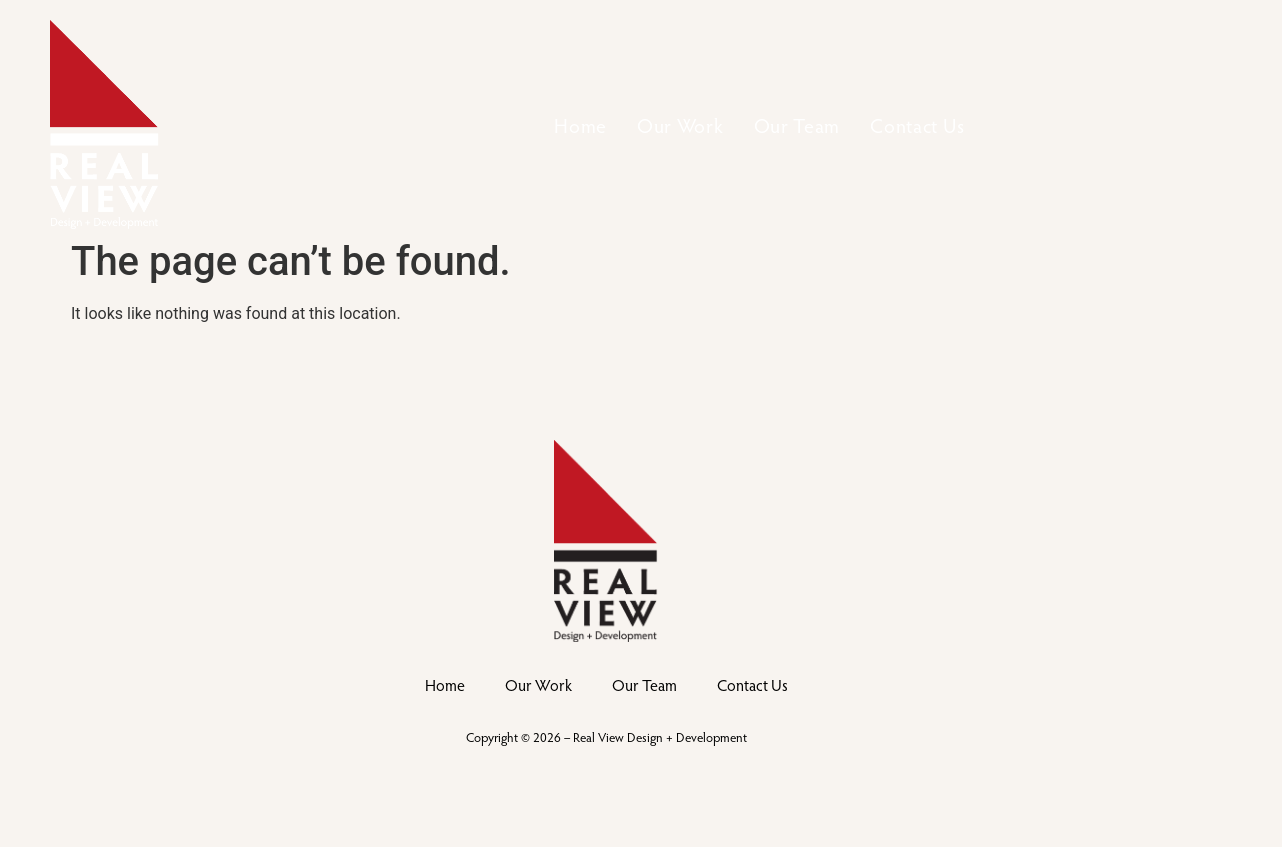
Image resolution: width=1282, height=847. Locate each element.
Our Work (680, 125)
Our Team (797, 125)
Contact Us (917, 125)
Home (580, 125)
